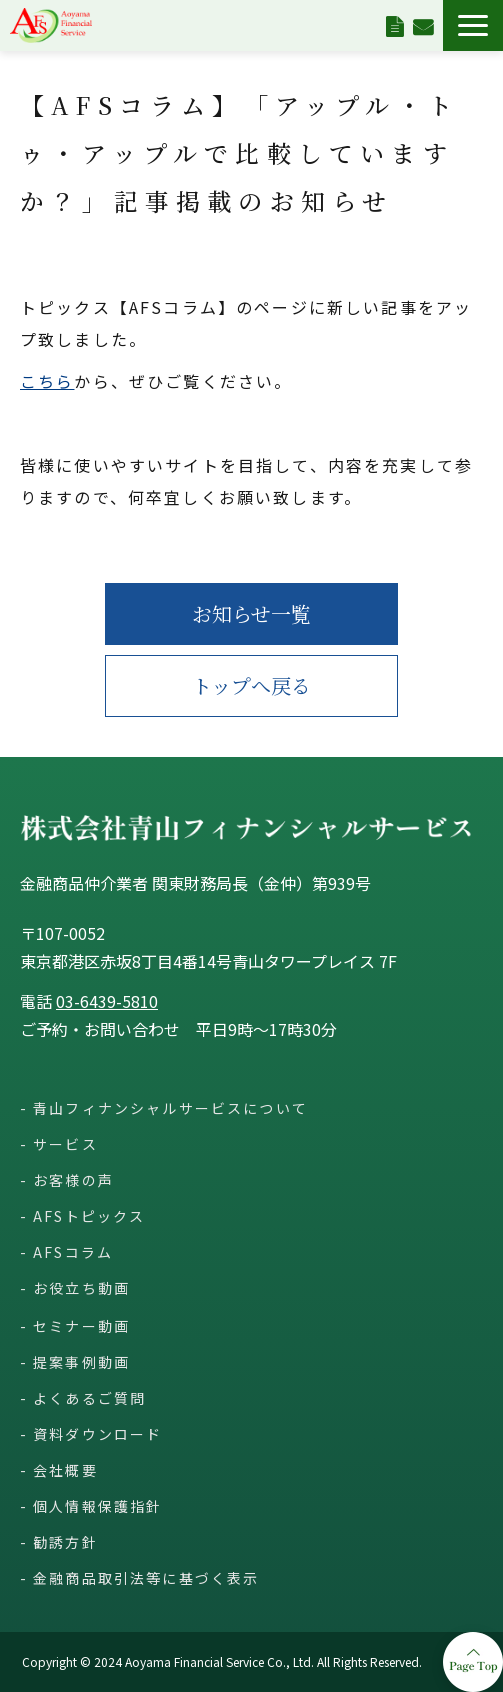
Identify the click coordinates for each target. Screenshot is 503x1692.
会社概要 (65, 1470)
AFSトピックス (89, 1216)
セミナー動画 (81, 1326)
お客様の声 (73, 1180)
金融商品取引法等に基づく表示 (146, 1578)
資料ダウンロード (394, 25)
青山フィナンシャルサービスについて (170, 1108)
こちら (47, 381)
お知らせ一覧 (251, 613)
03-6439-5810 (107, 1001)
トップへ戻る (251, 685)
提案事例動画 (81, 1362)
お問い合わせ (423, 25)
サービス (65, 1144)
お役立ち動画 (81, 1288)
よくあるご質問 (89, 1398)
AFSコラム (73, 1252)
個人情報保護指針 (97, 1506)
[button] (473, 25)
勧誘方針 (65, 1542)
